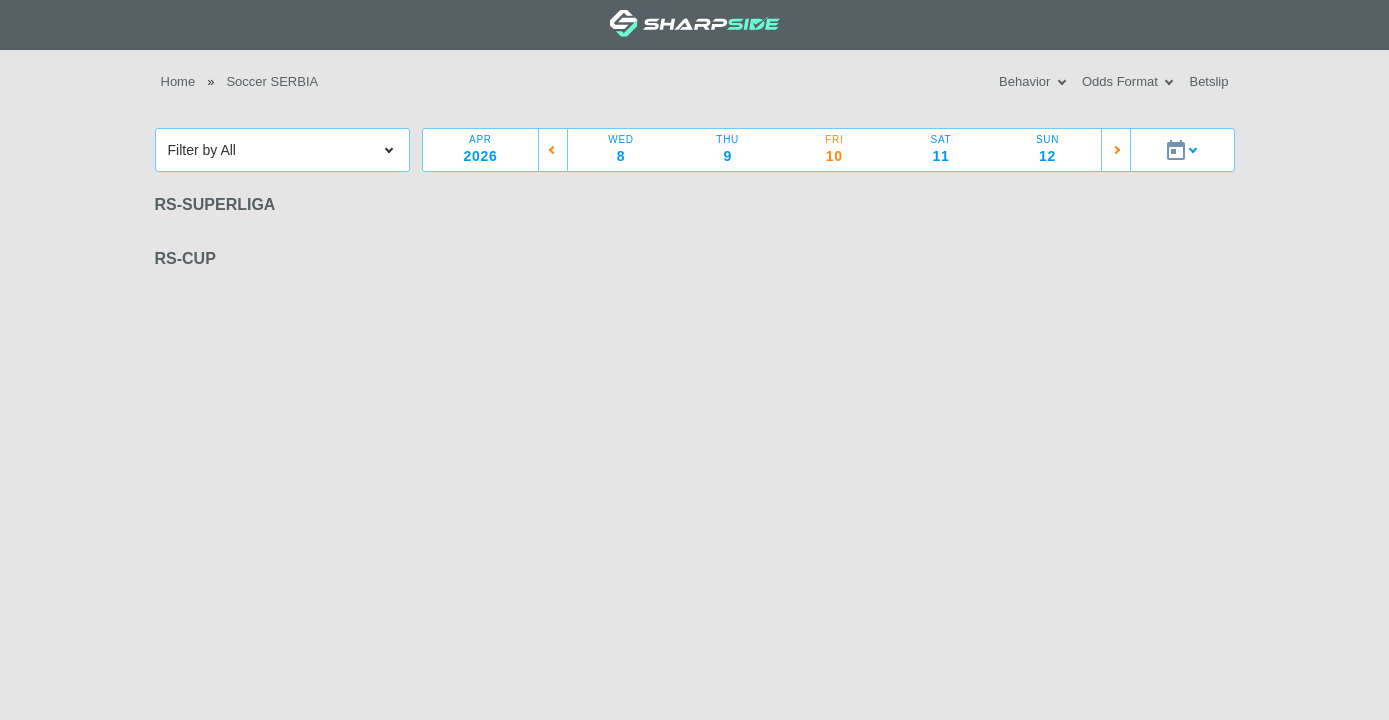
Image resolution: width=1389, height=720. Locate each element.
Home (178, 81)
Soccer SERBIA (272, 81)
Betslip (1208, 81)
